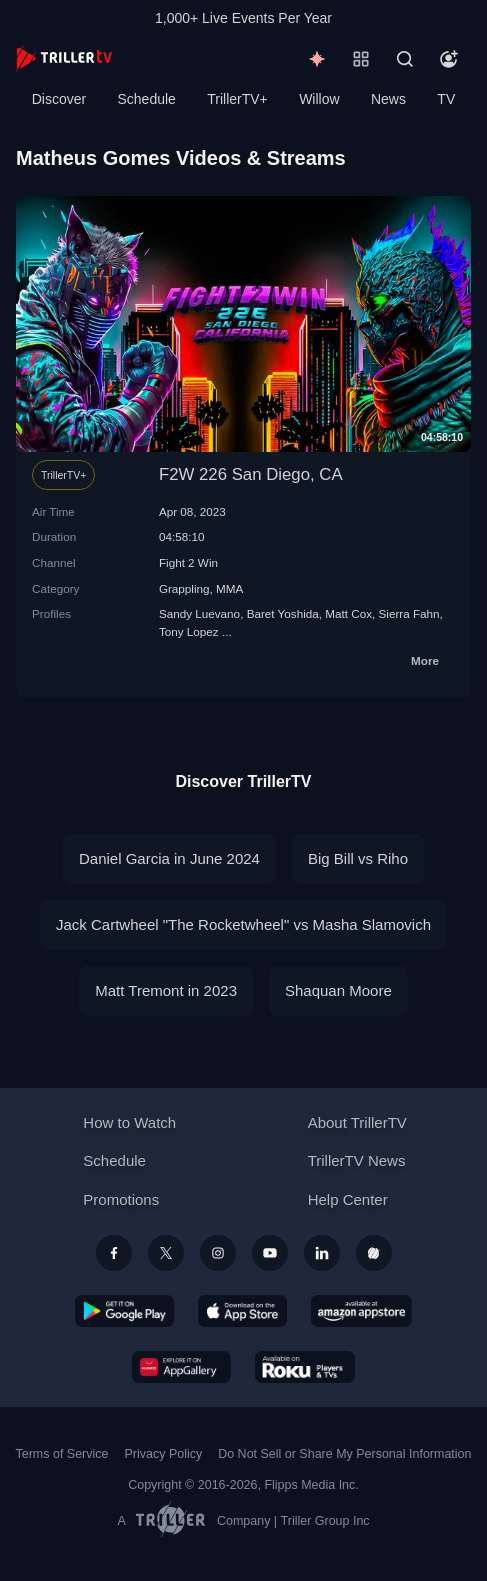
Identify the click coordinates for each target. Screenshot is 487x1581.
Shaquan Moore (338, 990)
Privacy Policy (163, 1454)
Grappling (184, 588)
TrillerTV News (357, 1160)
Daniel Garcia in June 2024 (169, 858)
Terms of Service (62, 1454)
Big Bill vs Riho (358, 858)
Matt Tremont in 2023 (166, 990)
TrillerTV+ (237, 99)
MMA (229, 588)
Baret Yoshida (283, 613)
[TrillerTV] (64, 58)
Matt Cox (348, 613)
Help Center (348, 1199)
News (388, 99)
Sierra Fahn (409, 613)
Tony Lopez (189, 631)
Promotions (121, 1199)
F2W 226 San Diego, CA (251, 474)
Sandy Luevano (199, 613)
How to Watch (129, 1122)
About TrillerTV (357, 1122)
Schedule (147, 99)
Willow (319, 99)
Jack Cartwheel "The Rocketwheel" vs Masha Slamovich (243, 924)
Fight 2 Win (188, 562)
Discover (59, 99)
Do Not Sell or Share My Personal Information (344, 1454)
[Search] (405, 59)
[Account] (449, 59)
